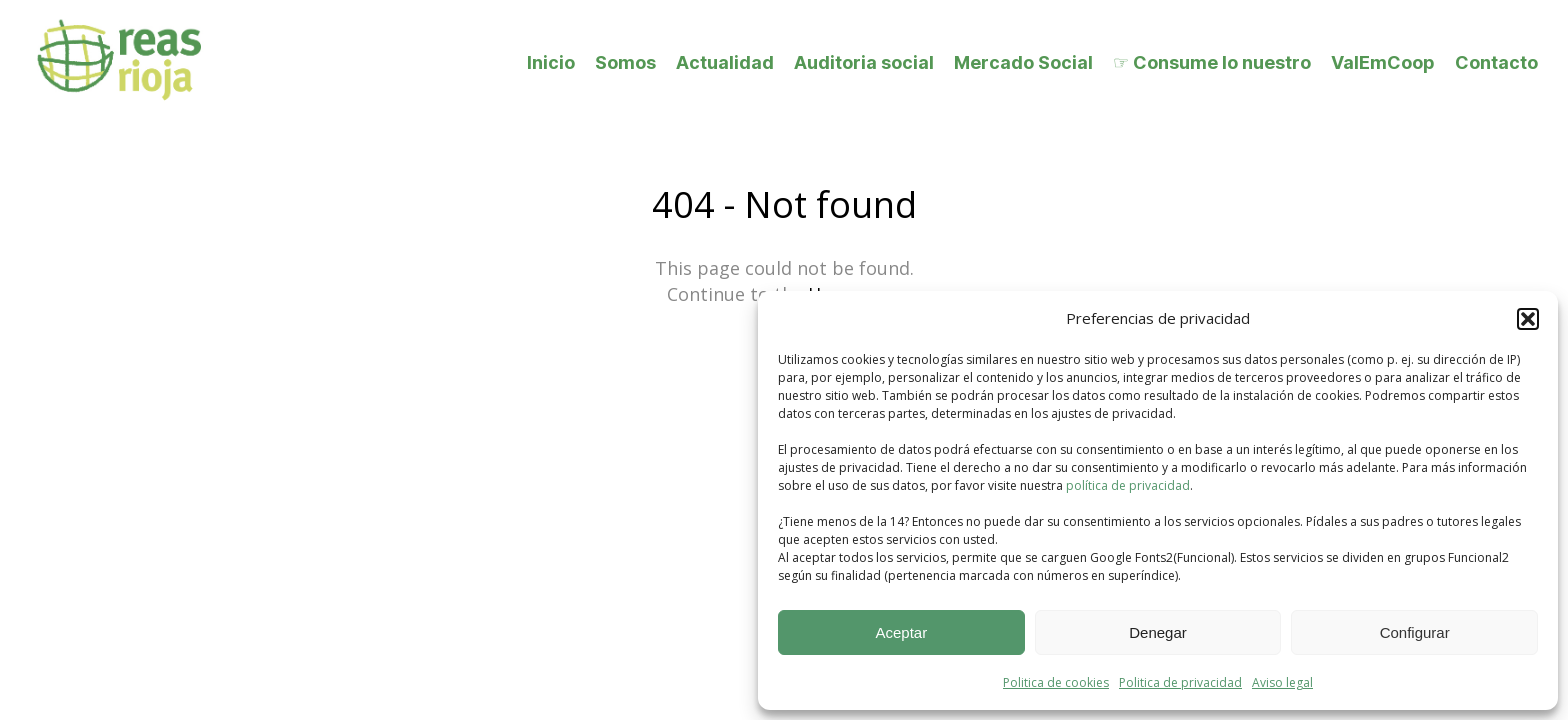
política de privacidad (1128, 485)
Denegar (1158, 632)
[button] (1528, 319)
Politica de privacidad (1180, 682)
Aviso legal (1282, 682)
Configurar (1415, 632)
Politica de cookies (1056, 682)
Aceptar (901, 632)
